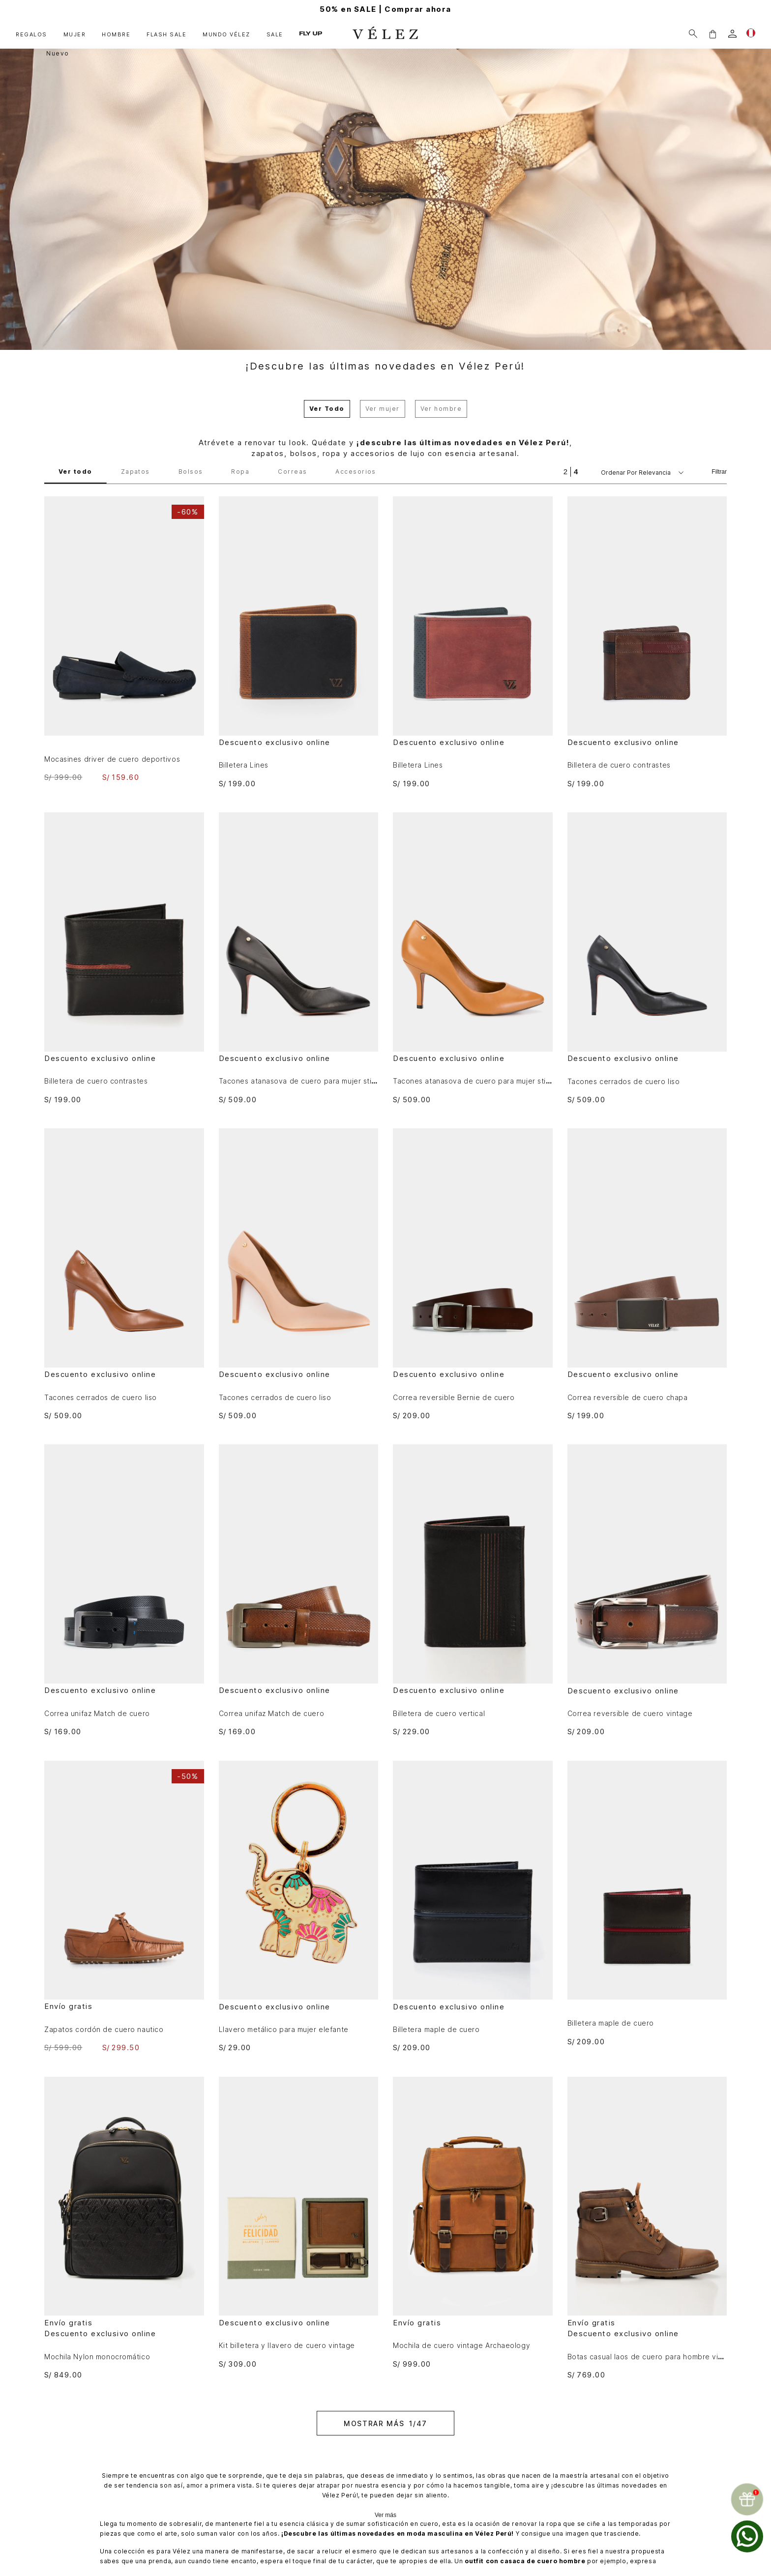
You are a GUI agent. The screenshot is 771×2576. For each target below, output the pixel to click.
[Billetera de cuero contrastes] (647, 642)
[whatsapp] (747, 2536)
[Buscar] (693, 33)
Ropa (240, 471)
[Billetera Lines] (299, 642)
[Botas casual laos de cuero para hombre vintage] (647, 2228)
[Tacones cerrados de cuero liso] (647, 958)
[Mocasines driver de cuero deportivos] (124, 639)
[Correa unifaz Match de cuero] (124, 1590)
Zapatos (135, 471)
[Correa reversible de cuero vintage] (647, 1590)
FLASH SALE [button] (166, 34)
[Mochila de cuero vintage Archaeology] (473, 2222)
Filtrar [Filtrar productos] (719, 471)
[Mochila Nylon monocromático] (124, 2228)
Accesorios (355, 471)
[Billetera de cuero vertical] (473, 1590)
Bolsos (190, 471)
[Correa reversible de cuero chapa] (647, 1274)
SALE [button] (275, 34)
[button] (712, 34)
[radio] (565, 471)
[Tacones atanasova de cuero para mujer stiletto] (299, 958)
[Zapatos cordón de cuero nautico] (124, 1906)
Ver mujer (382, 408)
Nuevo (57, 53)
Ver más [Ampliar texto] (385, 2515)
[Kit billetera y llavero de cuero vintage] (299, 2222)
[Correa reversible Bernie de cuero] (473, 1274)
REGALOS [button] (31, 34)
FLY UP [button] (310, 33)
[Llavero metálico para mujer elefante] (299, 1906)
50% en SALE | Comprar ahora (385, 9)
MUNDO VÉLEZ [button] (226, 34)
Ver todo (75, 471)
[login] (732, 33)
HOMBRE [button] (116, 34)
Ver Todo (327, 408)
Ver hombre (441, 408)
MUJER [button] (74, 34)
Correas (292, 471)
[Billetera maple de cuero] (473, 1906)
